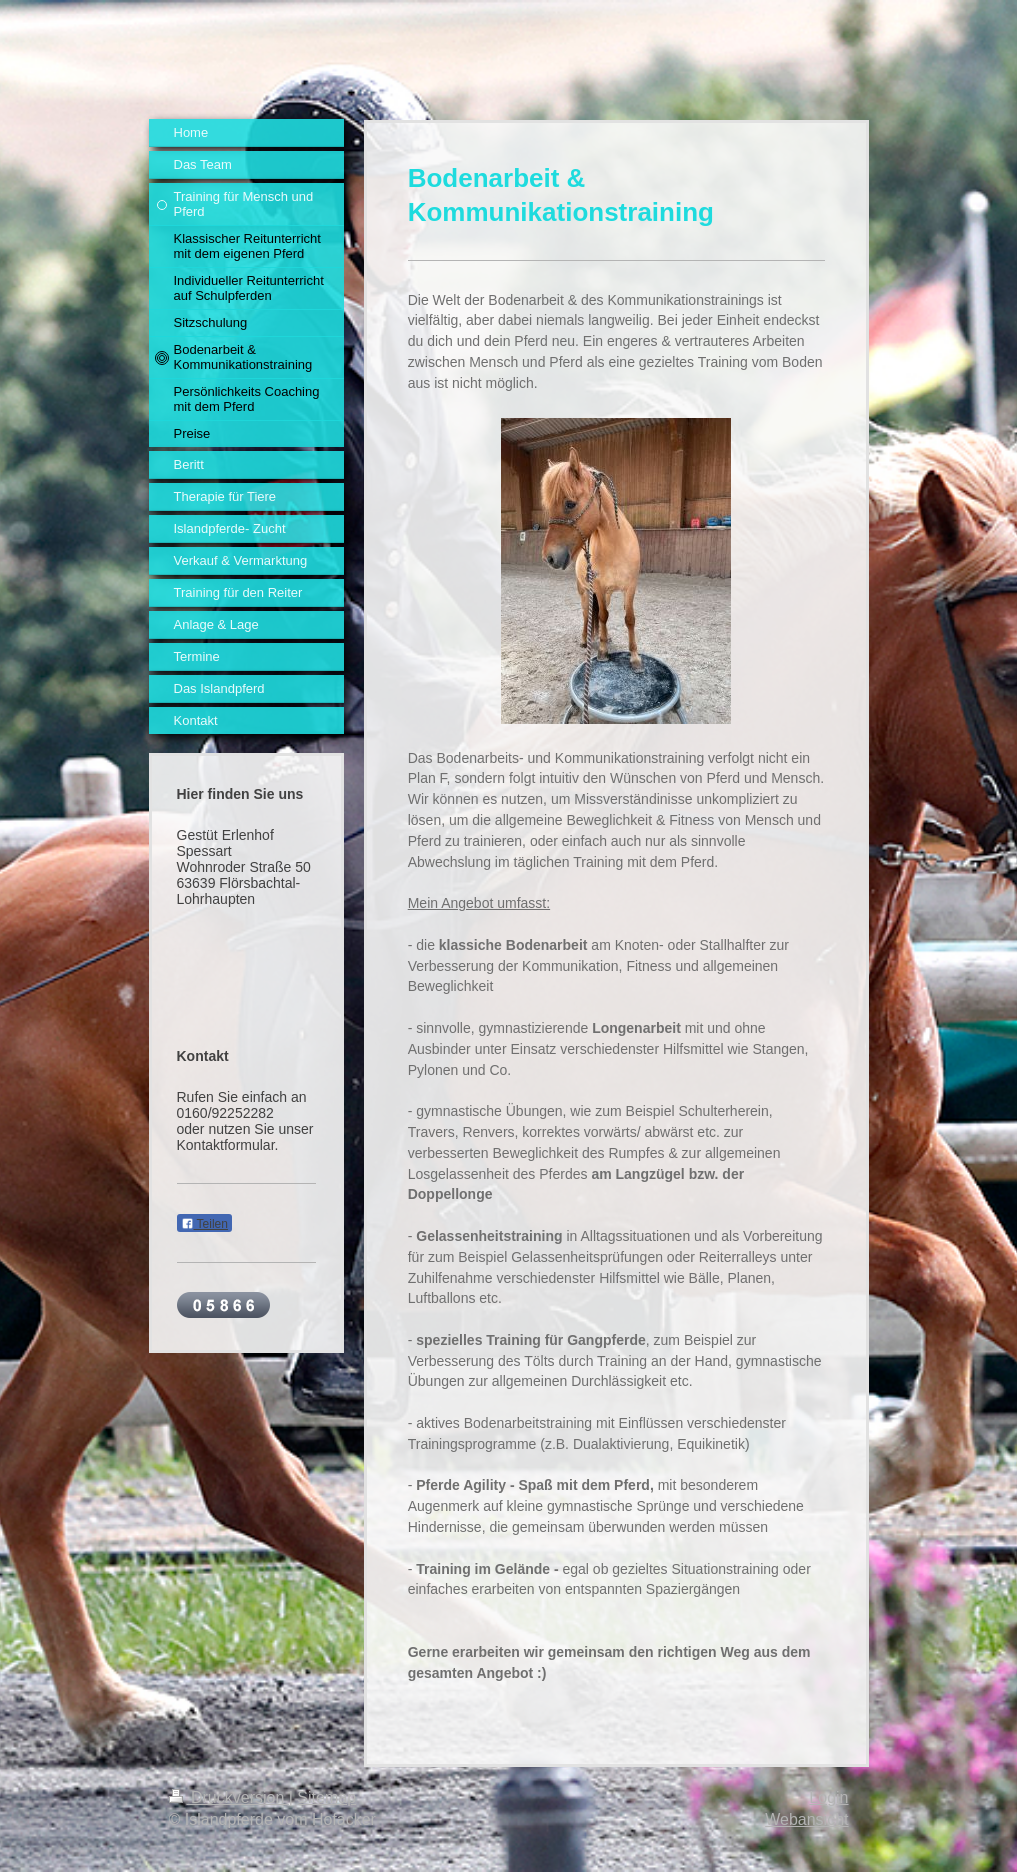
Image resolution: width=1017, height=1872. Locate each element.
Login (828, 1797)
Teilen (204, 1224)
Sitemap (326, 1797)
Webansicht (806, 1819)
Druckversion (229, 1797)
